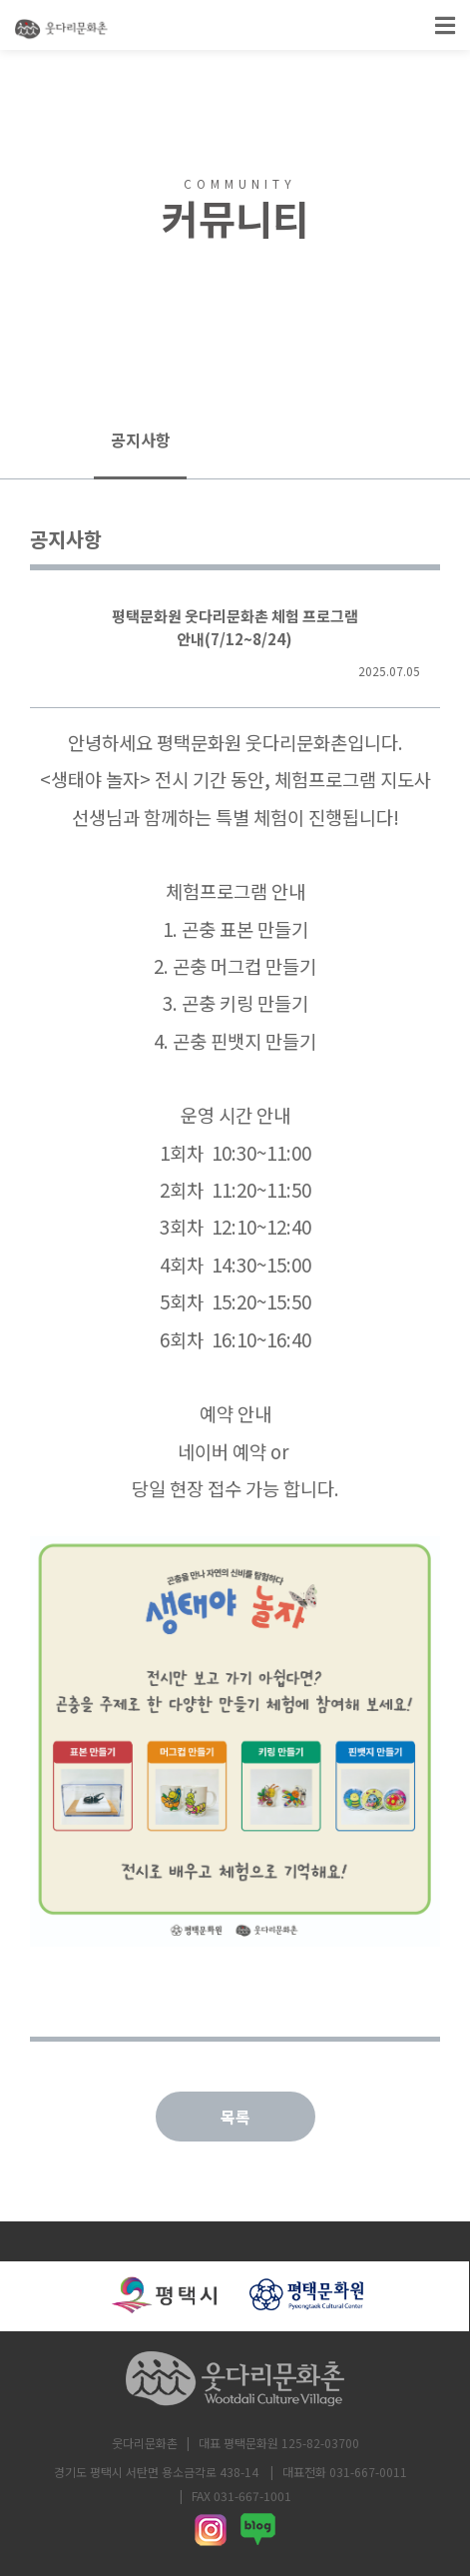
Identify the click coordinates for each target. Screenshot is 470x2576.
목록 (235, 2117)
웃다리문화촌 (145, 2442)
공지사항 (141, 439)
